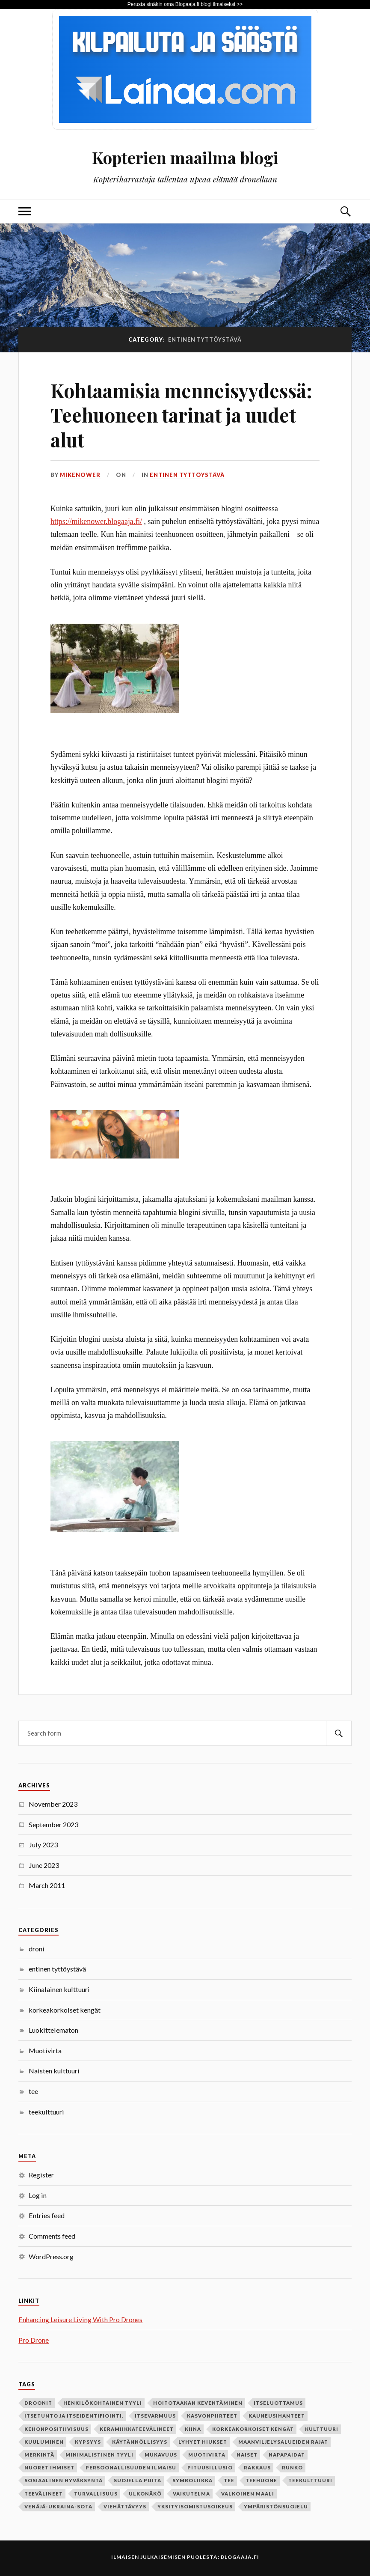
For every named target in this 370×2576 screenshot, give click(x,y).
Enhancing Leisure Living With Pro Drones (80, 2319)
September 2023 (53, 1824)
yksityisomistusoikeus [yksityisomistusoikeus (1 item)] (195, 2506)
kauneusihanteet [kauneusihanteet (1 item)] (277, 2415)
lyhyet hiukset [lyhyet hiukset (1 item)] (202, 2442)
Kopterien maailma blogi (185, 157)
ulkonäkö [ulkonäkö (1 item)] (145, 2493)
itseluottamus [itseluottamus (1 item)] (278, 2403)
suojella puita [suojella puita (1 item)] (137, 2480)
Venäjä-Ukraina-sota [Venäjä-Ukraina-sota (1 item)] (58, 2506)
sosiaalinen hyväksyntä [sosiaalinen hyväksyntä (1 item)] (63, 2480)
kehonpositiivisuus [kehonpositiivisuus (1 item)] (56, 2429)
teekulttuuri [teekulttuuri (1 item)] (310, 2480)
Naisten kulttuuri (54, 2071)
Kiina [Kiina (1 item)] (193, 2429)
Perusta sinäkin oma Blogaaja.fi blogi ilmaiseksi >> (185, 4)
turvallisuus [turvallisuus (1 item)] (96, 2493)
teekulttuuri (46, 2112)
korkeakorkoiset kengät (65, 2010)
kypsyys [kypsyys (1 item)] (88, 2442)
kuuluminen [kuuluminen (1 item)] (44, 2442)
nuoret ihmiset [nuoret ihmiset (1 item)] (49, 2467)
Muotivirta (45, 2050)
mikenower (80, 474)
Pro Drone (33, 2340)
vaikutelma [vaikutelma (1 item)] (191, 2493)
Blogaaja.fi (240, 2557)
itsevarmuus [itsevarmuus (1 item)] (155, 2415)
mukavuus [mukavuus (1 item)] (161, 2454)
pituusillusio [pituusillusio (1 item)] (210, 2467)
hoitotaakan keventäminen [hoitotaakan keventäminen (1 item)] (198, 2403)
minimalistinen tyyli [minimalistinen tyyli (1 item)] (99, 2454)
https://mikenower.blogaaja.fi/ (96, 521)
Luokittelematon (53, 2030)
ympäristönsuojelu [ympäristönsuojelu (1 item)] (276, 2506)
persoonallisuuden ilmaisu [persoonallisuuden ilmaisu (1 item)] (131, 2467)
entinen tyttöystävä (187, 474)
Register (41, 2175)
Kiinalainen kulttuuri (59, 1989)
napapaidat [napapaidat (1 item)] (287, 2454)
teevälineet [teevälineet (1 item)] (43, 2493)
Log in (38, 2195)
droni (36, 1949)
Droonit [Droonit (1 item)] (38, 2403)
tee (33, 2091)
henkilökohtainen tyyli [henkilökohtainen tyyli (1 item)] (102, 2403)
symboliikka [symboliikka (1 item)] (192, 2480)
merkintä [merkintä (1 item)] (39, 2454)
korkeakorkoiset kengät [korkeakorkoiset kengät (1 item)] (253, 2429)
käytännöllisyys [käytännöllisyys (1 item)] (139, 2442)
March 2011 (47, 1885)
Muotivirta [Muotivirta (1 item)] (206, 2454)
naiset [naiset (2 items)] (247, 2454)
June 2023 (44, 1865)
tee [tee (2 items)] (229, 2480)
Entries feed (47, 2215)
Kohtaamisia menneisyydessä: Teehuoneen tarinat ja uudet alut (181, 415)
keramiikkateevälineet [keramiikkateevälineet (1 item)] (137, 2429)
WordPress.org (51, 2256)
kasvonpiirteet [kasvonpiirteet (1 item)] (212, 2415)
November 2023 (53, 1804)
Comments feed (52, 2236)
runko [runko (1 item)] (292, 2467)
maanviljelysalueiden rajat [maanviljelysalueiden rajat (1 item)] (283, 2442)
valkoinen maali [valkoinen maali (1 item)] (247, 2493)
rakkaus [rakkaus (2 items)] (257, 2467)
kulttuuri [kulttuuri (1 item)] (321, 2429)
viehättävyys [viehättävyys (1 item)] (125, 2506)
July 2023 (43, 1844)
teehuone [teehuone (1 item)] (261, 2480)
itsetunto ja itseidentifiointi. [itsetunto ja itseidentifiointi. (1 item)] (74, 2415)
